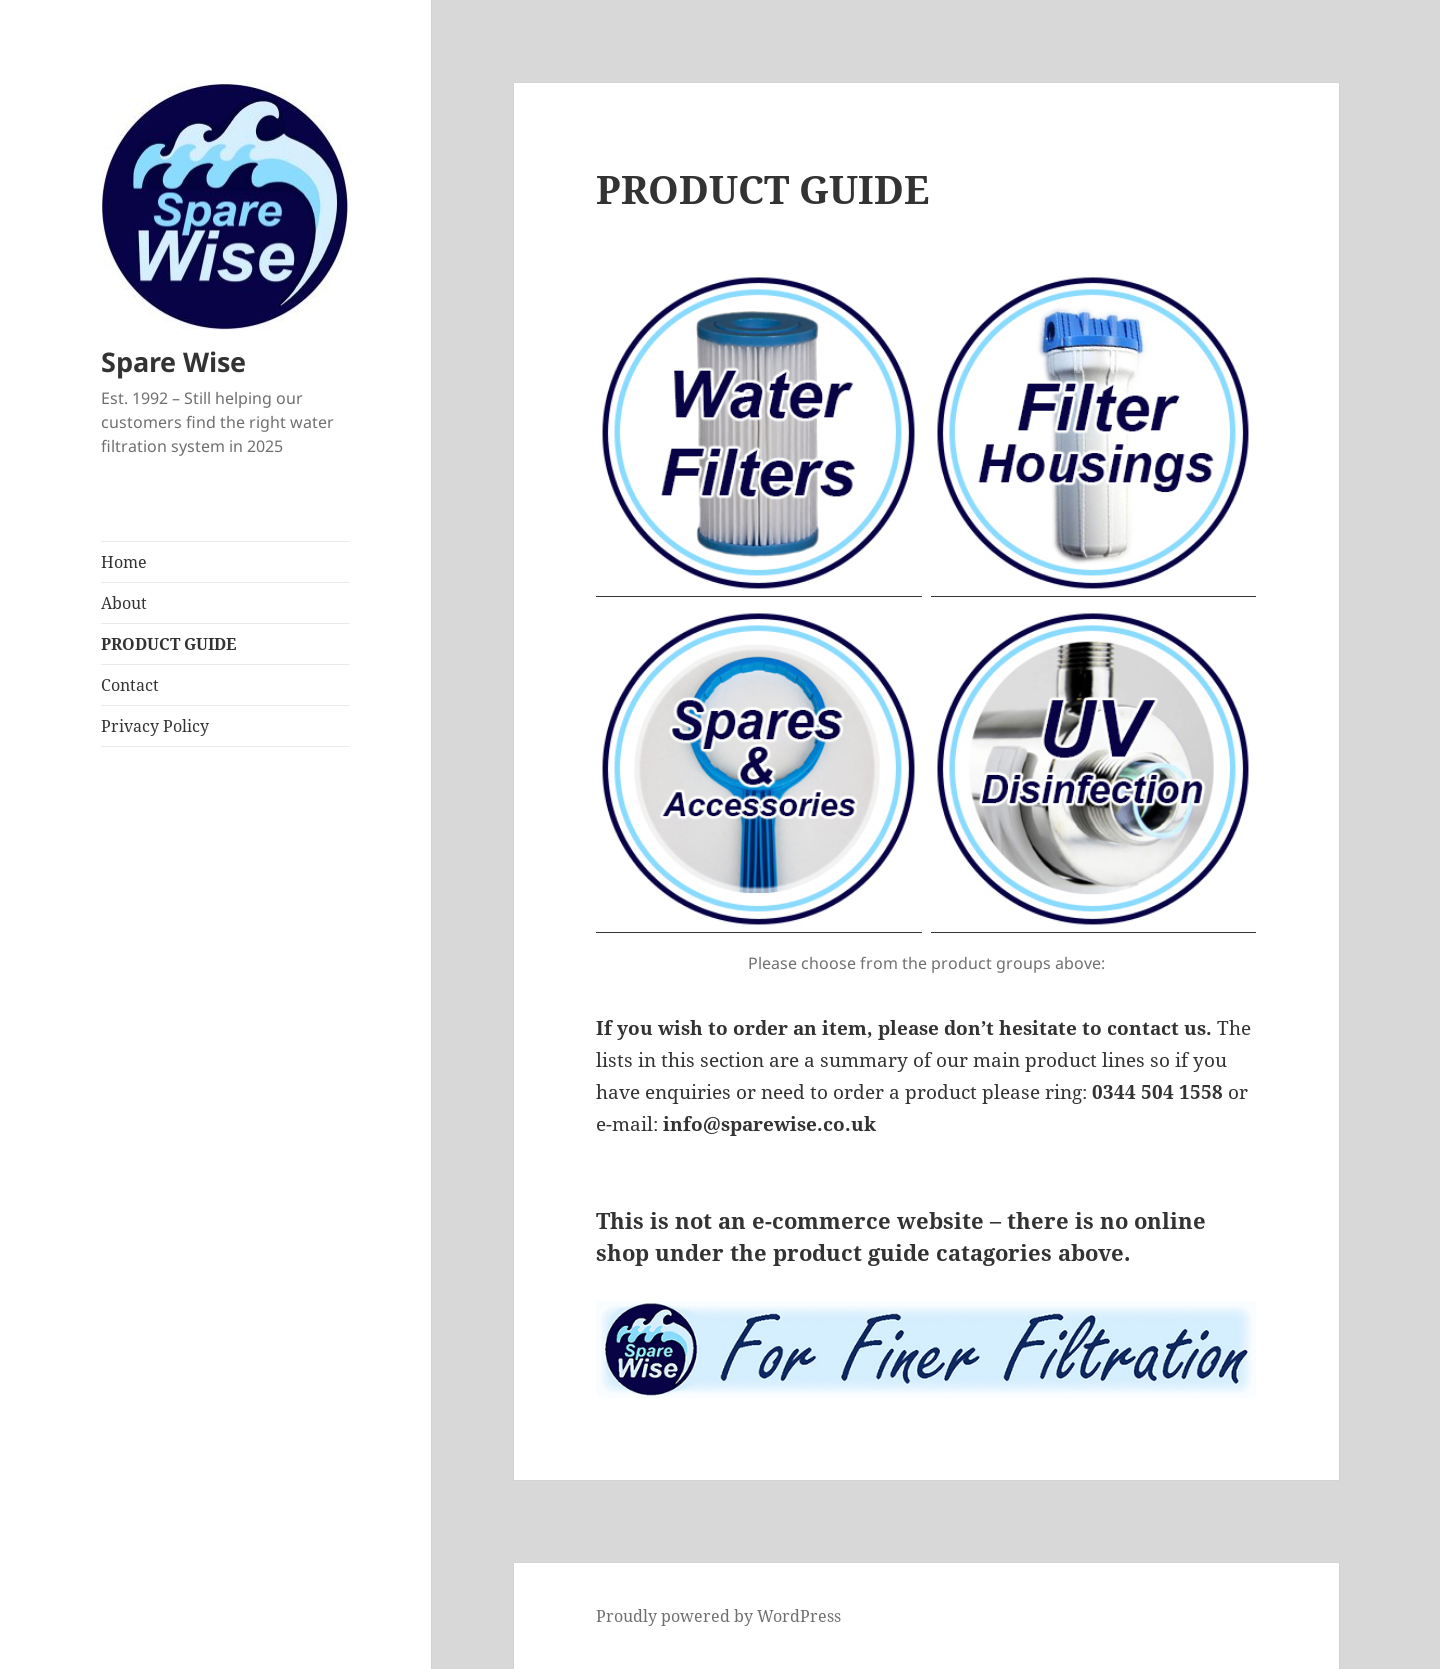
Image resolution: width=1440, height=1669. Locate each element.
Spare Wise (173, 361)
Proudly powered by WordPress (718, 1616)
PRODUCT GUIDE (168, 644)
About (124, 603)
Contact (130, 685)
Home (124, 562)
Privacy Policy (155, 726)
